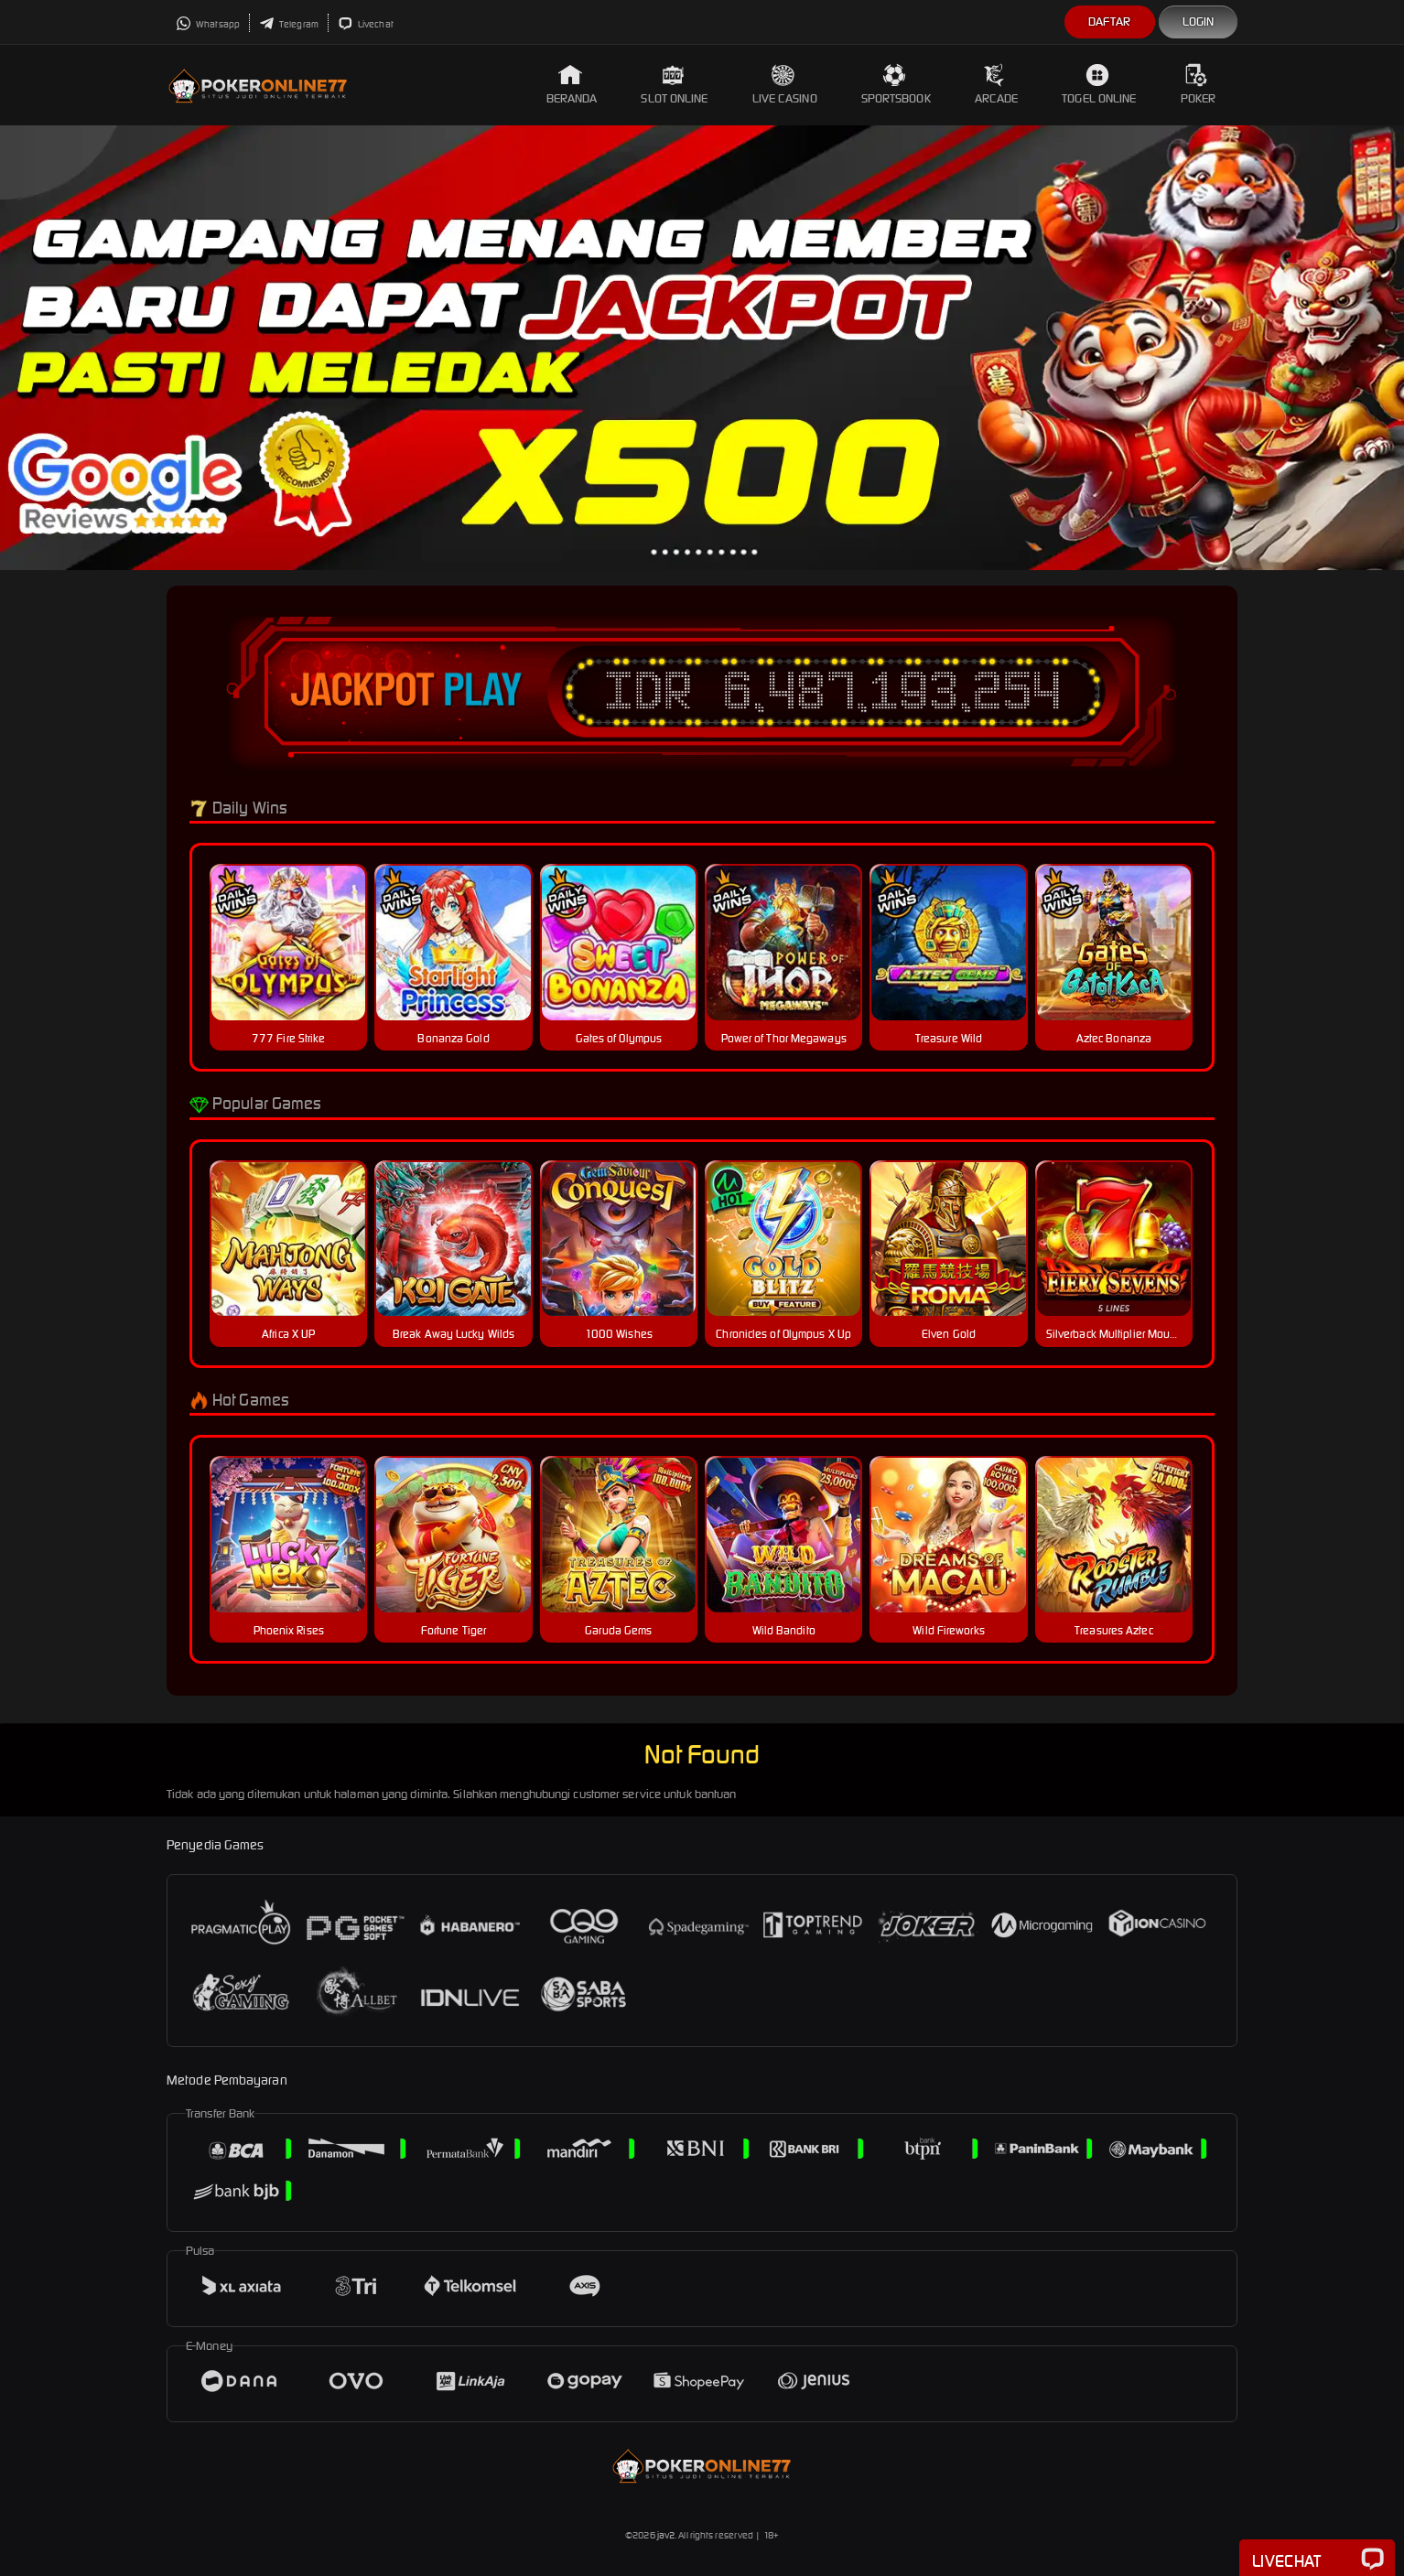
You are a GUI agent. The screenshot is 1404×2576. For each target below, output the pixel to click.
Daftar (1109, 21)
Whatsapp (208, 24)
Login (1199, 21)
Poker (1198, 84)
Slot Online (674, 84)
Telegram (289, 24)
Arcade (997, 84)
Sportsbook (896, 84)
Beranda (572, 84)
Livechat (366, 24)
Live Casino (784, 84)
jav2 (666, 2535)
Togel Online (1099, 84)
